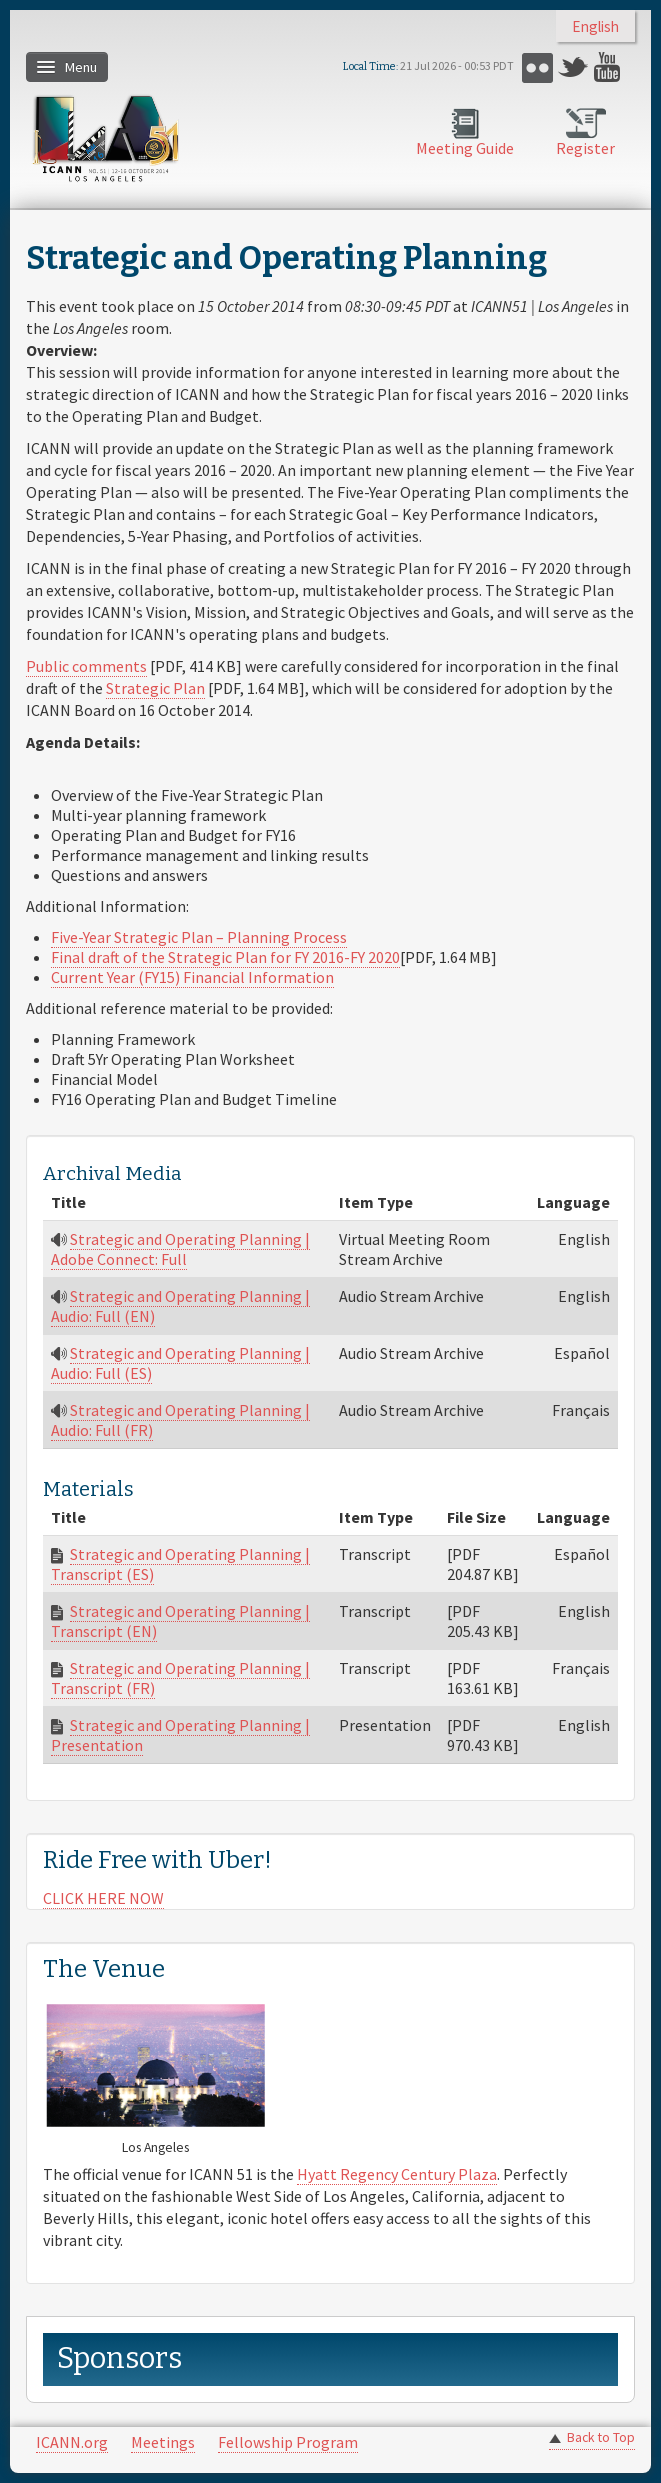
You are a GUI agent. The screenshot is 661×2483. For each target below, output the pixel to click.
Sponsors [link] (119, 2358)
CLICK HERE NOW (103, 1898)
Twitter (573, 67)
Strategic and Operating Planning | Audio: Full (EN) (180, 1306)
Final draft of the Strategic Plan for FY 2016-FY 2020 (225, 957)
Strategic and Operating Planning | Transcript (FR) (180, 1678)
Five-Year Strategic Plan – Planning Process (199, 937)
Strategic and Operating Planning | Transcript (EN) (180, 1621)
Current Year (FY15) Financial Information (192, 977)
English (595, 26)
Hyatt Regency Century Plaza (397, 2174)
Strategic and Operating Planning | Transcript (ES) (180, 1564)
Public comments (86, 666)
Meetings (163, 2442)
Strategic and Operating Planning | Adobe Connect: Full (180, 1249)
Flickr (537, 67)
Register (585, 148)
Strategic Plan (155, 688)
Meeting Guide (465, 148)
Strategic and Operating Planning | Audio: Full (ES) (180, 1363)
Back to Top (601, 2437)
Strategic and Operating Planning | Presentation (180, 1735)
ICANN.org (72, 2442)
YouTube (609, 67)
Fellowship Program (288, 2442)
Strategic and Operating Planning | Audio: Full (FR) (180, 1420)
